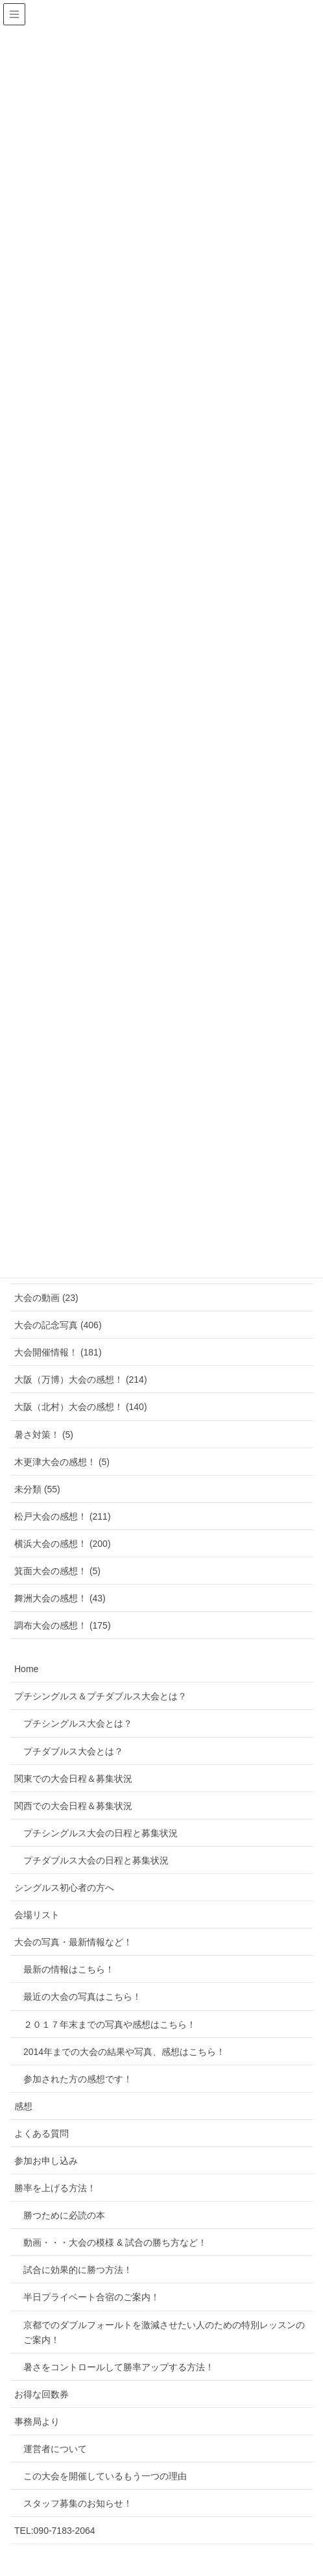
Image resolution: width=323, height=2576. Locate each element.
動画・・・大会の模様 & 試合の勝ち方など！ (115, 2242)
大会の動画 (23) (46, 1298)
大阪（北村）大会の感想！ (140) (80, 1407)
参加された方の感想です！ (77, 2079)
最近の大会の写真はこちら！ (82, 1996)
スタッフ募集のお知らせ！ (77, 2503)
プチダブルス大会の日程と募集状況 (96, 1860)
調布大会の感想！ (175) (62, 1625)
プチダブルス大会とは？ (73, 1751)
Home (26, 1669)
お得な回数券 (41, 2394)
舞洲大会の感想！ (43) (60, 1598)
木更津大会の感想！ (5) (62, 1462)
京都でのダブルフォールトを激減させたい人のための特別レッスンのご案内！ (164, 2332)
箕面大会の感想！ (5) (57, 1571)
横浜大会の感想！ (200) (62, 1543)
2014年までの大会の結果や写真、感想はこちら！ (124, 2052)
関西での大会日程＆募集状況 (73, 1806)
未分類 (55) (37, 1489)
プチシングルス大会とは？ (77, 1723)
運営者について (55, 2449)
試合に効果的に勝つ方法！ (77, 2270)
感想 (23, 2106)
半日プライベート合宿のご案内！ (91, 2297)
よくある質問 (41, 2133)
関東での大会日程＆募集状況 (73, 1778)
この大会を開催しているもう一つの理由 (105, 2476)
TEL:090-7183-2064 (54, 2530)
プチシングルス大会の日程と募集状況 (100, 1833)
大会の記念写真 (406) (58, 1325)
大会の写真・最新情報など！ (73, 1942)
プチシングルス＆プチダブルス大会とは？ (100, 1696)
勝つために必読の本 (64, 2215)
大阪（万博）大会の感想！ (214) (80, 1379)
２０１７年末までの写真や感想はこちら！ (109, 2024)
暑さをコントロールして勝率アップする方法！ (118, 2367)
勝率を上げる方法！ (55, 2188)
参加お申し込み (46, 2161)
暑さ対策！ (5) (43, 1434)
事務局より (37, 2421)
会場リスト (37, 1915)
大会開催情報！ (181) (58, 1352)
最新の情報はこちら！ (68, 1969)
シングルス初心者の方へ (64, 1887)
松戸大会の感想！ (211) (62, 1516)
